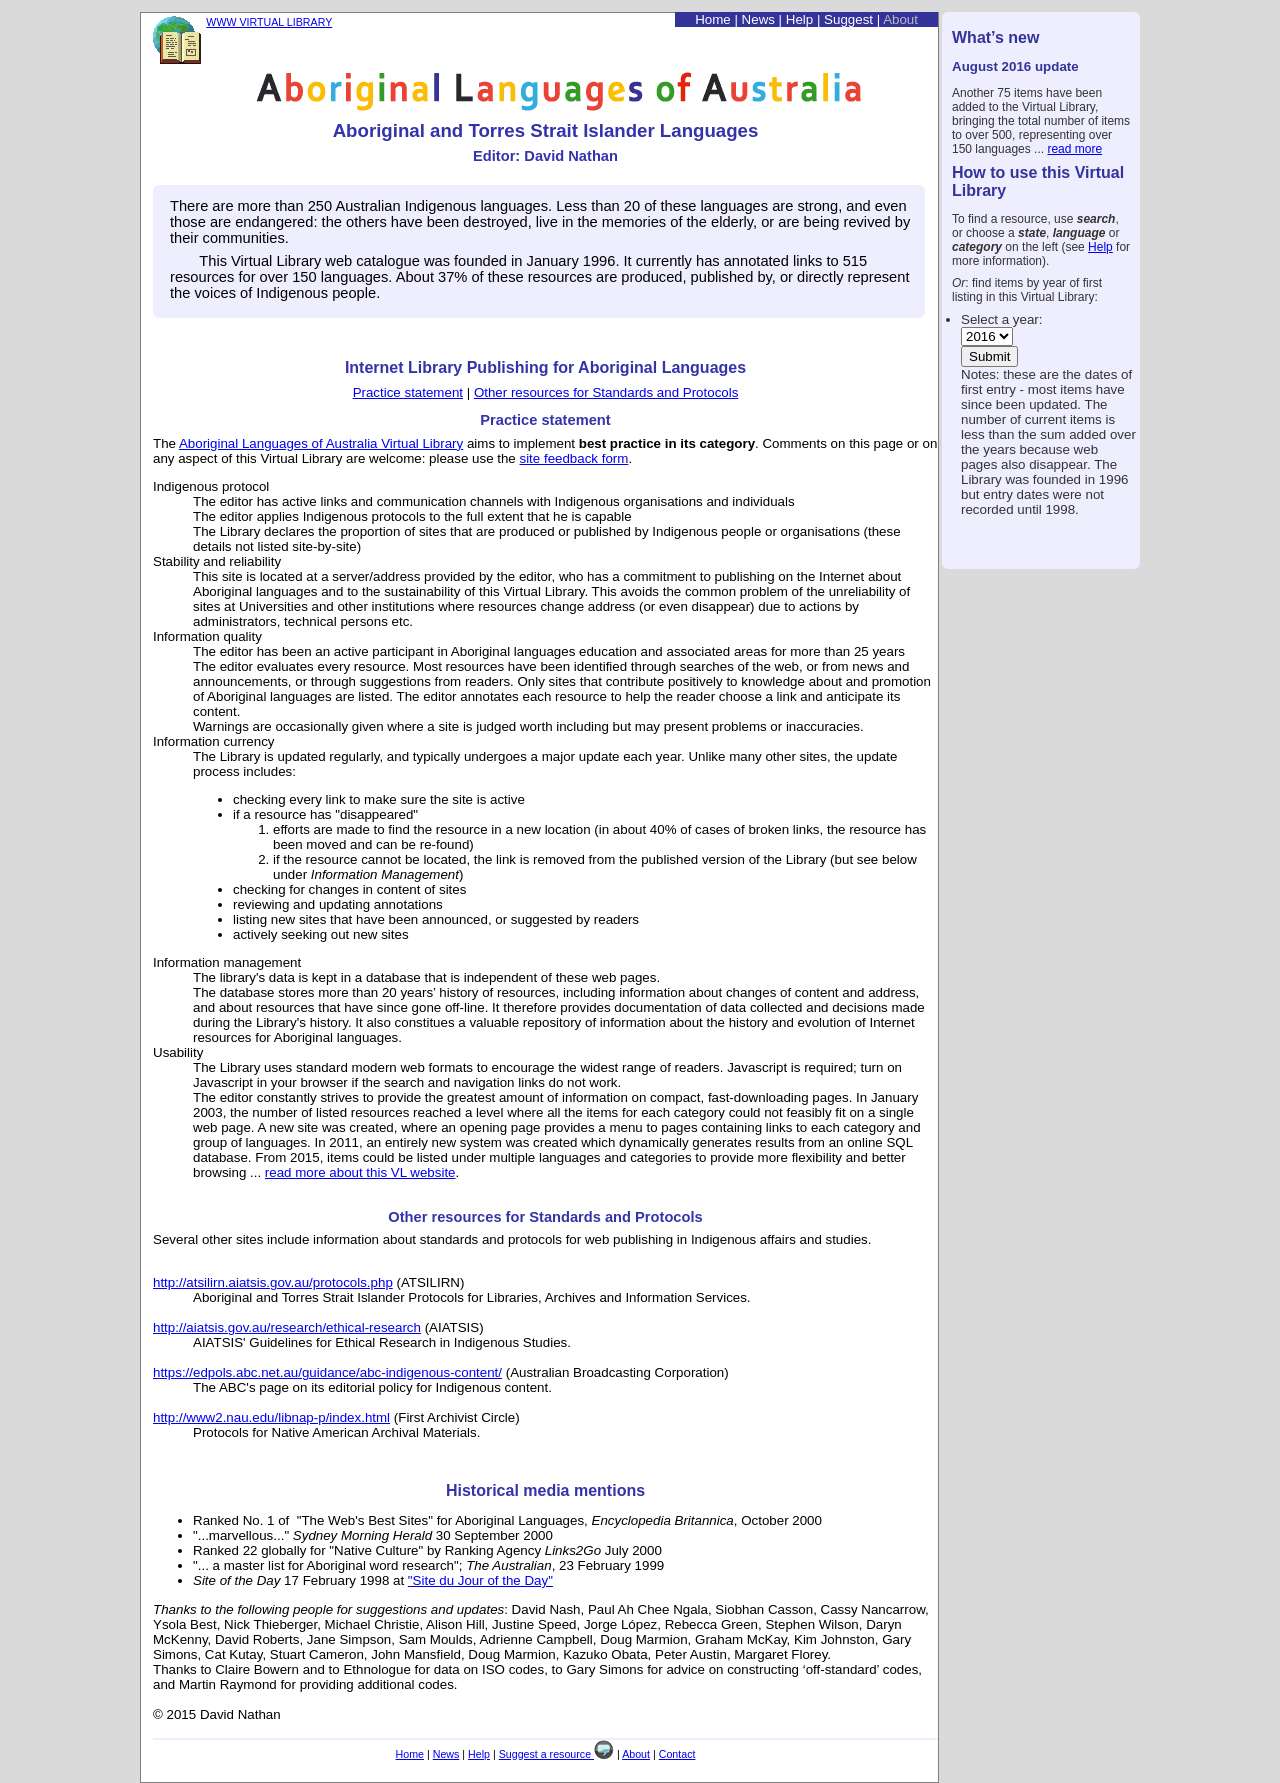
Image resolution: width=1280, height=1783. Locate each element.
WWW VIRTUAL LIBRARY (269, 22)
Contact (677, 1754)
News (758, 19)
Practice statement (408, 392)
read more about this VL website (360, 1172)
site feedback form (573, 458)
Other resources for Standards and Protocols (606, 392)
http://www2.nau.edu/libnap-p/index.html (271, 1417)
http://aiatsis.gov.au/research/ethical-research (287, 1327)
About (900, 19)
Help (1100, 247)
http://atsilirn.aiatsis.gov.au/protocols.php (273, 1282)
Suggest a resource (556, 1754)
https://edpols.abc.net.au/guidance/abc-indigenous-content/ (327, 1372)
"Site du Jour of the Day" (480, 1580)
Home (713, 19)
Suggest (848, 19)
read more (1074, 149)
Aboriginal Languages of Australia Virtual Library (321, 443)
